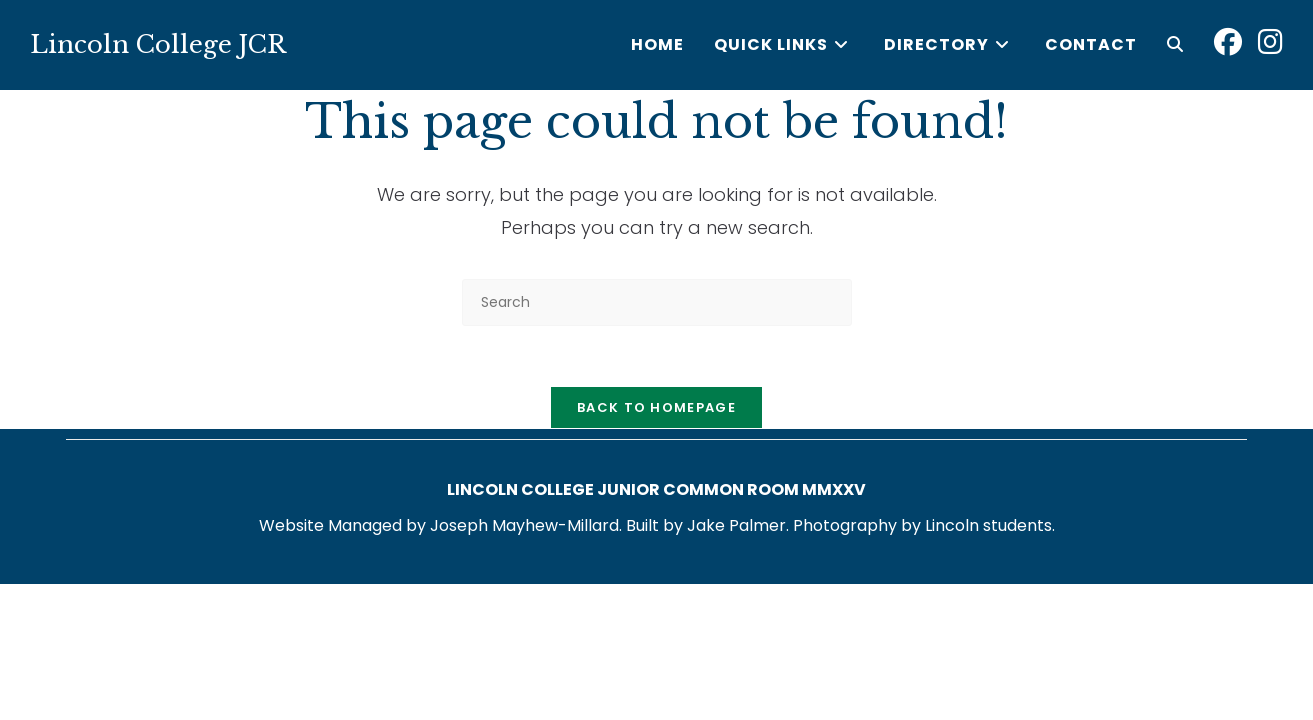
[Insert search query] (657, 302)
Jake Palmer (736, 525)
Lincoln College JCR (158, 44)
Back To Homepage (656, 407)
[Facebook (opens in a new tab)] (1228, 42)
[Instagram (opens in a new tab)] (1270, 42)
